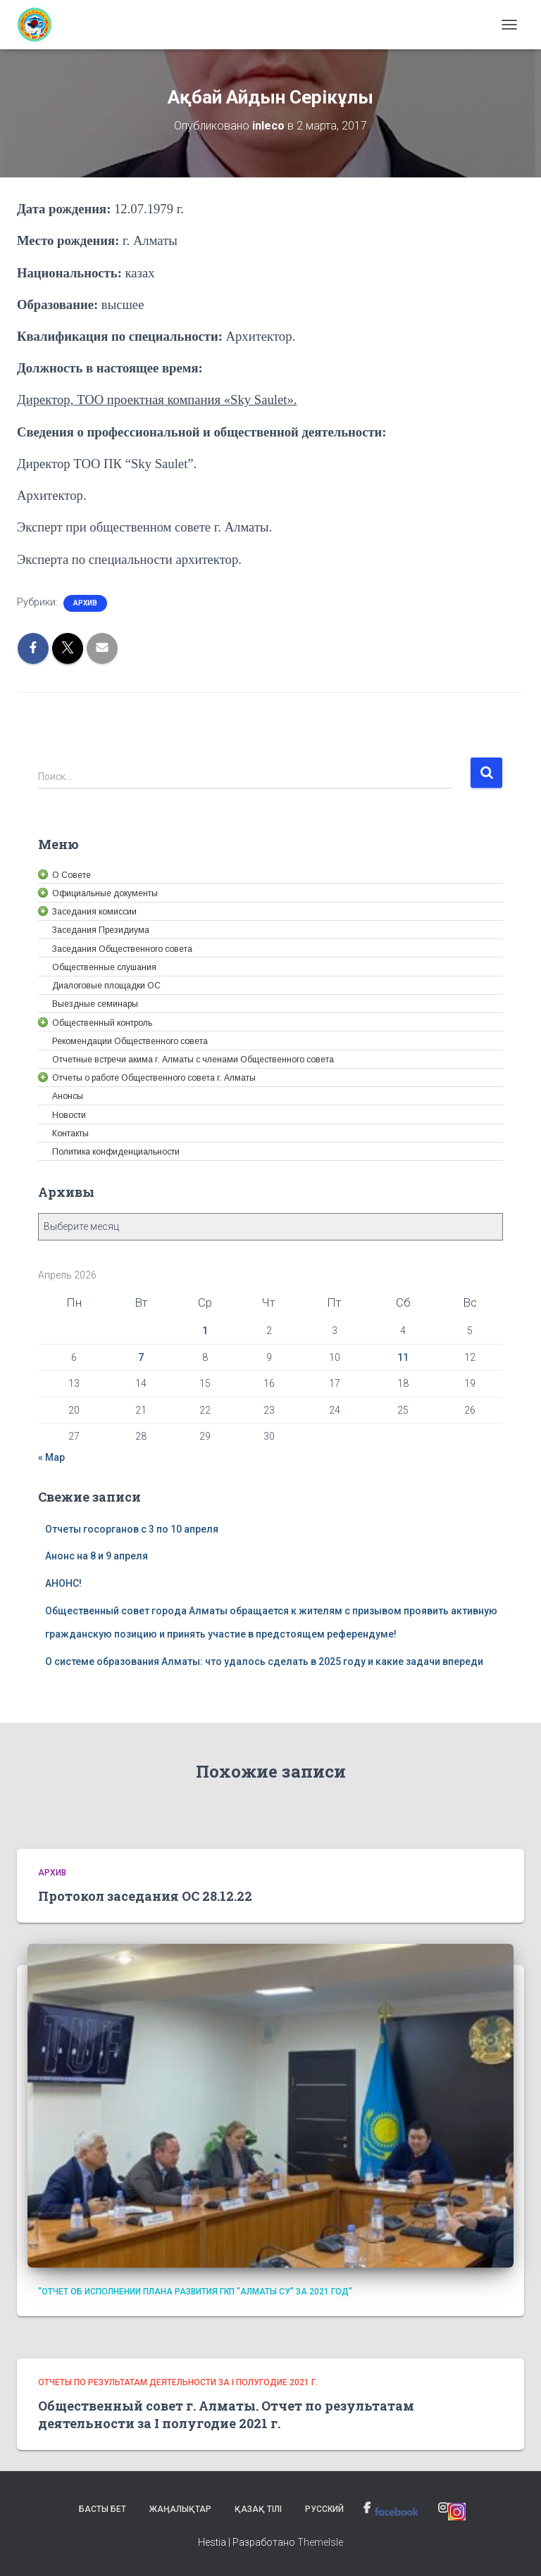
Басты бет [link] (102, 2509)
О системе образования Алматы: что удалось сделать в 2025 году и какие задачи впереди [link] (264, 1661)
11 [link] (403, 1357)
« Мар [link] (51, 1457)
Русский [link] (324, 2509)
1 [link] (205, 1330)
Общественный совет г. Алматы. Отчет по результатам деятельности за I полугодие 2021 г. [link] (226, 2414)
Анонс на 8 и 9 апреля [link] (96, 1556)
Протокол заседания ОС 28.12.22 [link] (145, 1895)
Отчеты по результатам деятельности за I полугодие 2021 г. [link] (178, 2382)
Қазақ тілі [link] (258, 2509)
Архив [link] (85, 603)
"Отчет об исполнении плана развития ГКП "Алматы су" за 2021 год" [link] (195, 2292)
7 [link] (141, 1357)
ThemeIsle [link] (320, 2542)
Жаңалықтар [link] (180, 2509)
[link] (40, 24)
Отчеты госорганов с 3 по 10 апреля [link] (131, 1529)
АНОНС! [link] (63, 1583)
